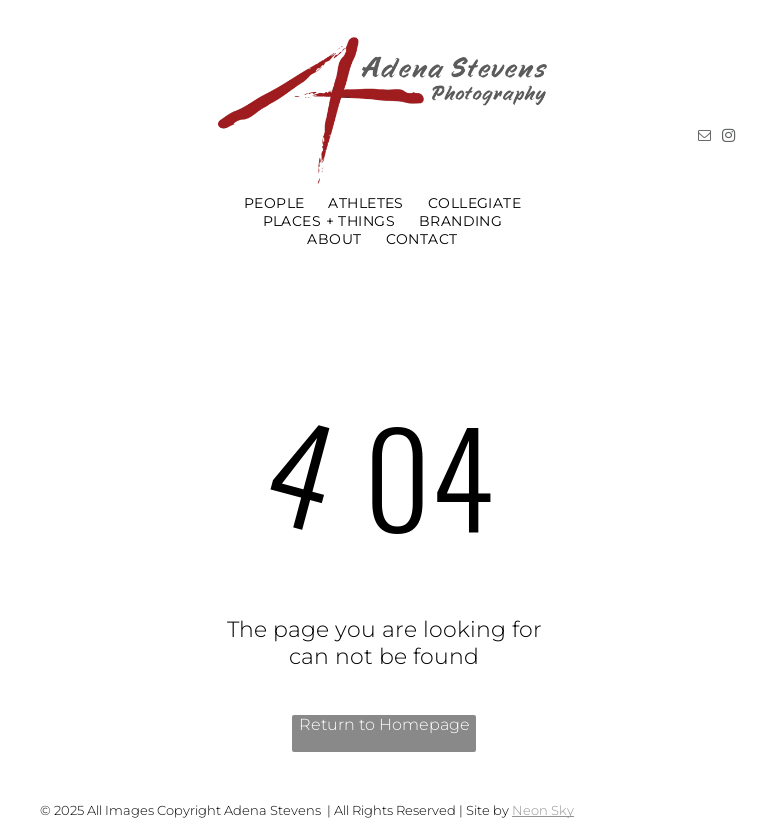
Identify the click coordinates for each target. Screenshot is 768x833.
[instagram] (728, 138)
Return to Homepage (384, 724)
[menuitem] (274, 203)
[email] (704, 138)
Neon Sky (543, 810)
